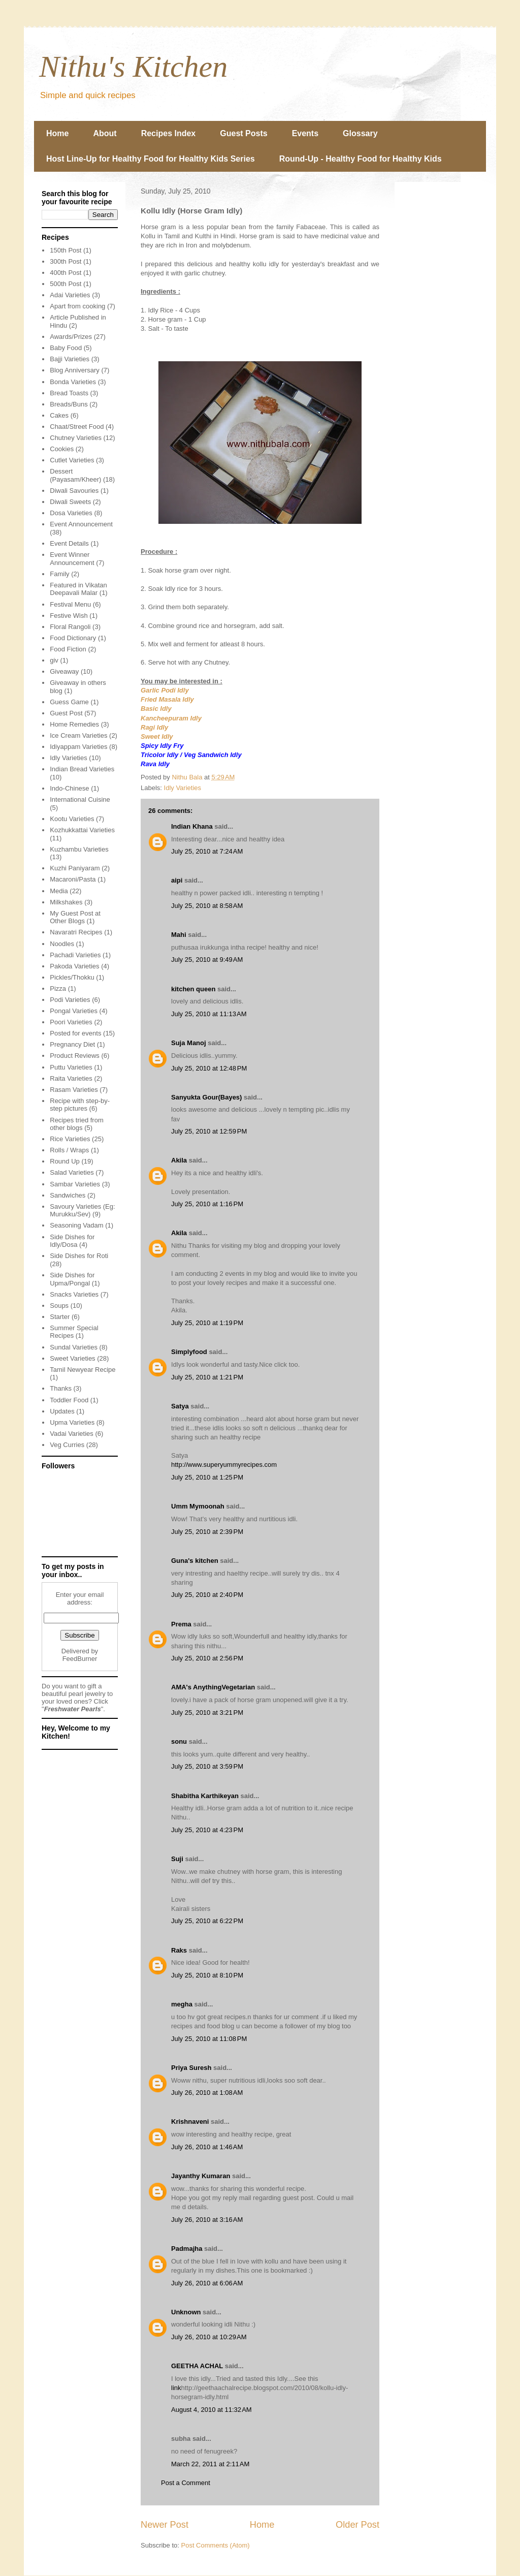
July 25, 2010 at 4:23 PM (207, 1830)
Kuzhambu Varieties (79, 849)
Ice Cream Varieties (78, 735)
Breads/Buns (68, 404)
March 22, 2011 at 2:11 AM (210, 2464)
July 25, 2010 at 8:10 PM (207, 1975)
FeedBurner (80, 1658)
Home (57, 133)
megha (181, 2004)
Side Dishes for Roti (79, 1256)
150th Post (65, 250)
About (104, 133)
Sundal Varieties (74, 1347)
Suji (177, 1859)
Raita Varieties (71, 1078)
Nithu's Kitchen (133, 66)
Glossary (360, 133)
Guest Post (66, 713)
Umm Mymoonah (197, 1506)
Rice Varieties (70, 1139)
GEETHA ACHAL (197, 2366)
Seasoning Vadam (76, 1225)
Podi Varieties (70, 999)
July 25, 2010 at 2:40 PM (207, 1594)
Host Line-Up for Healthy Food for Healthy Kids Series (150, 158)
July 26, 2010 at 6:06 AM (207, 2283)
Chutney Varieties (76, 438)
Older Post (357, 2525)
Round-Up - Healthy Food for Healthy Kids (360, 158)
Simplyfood (189, 1352)
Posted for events (75, 1033)
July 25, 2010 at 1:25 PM (207, 1477)
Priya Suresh (191, 2067)
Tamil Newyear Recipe (82, 1369)
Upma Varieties (72, 1422)
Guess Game (69, 702)
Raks (179, 1950)
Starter (60, 1317)
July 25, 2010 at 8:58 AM (207, 905)
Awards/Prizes (71, 336)
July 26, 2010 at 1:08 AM (207, 2092)
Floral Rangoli (70, 627)
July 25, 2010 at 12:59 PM (209, 1131)
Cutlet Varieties (72, 460)
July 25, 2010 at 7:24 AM (207, 851)
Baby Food (66, 348)
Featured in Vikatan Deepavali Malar (78, 589)
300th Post (65, 261)
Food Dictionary (73, 638)
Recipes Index (168, 133)
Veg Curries (67, 1445)
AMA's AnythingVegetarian (213, 1687)
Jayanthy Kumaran (200, 2176)
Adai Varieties (70, 295)
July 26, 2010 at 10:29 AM (209, 2337)
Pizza (58, 988)
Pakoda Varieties (74, 966)
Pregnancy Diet (72, 1044)
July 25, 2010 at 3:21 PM (207, 1712)
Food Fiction (68, 649)
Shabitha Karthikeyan (205, 1796)
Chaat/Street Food (77, 426)
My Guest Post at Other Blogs (75, 917)
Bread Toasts (69, 393)
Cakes (59, 415)
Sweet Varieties (72, 1358)
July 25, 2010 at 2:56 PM (207, 1658)
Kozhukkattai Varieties (82, 830)
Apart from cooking (77, 306)
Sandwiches (67, 1195)
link (176, 2388)
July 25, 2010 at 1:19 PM (207, 1323)
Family (59, 574)
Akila (179, 1160)
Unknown (186, 2312)
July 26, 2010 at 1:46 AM (207, 2147)
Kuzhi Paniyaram (75, 868)
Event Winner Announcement (72, 559)
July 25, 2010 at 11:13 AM (209, 1014)
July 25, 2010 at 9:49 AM (207, 959)
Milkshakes (66, 902)
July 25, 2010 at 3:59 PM (207, 1766)
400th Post (65, 272)
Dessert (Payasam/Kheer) (75, 475)
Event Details (69, 543)
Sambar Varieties (75, 1184)
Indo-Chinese (69, 788)
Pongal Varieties (74, 1011)
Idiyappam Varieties (78, 746)
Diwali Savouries (74, 490)
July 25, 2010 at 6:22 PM (207, 1921)
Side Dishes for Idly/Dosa (72, 1241)
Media (59, 891)
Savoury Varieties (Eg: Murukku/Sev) (82, 1210)
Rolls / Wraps (69, 1150)
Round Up (65, 1161)
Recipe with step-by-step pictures (80, 1105)
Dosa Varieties (71, 513)
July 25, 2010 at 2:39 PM (207, 1531)
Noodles (62, 944)
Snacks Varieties (74, 1294)
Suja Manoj (188, 1043)
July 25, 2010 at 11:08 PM (209, 2039)
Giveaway (64, 671)
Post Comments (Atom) (215, 2545)
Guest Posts (243, 133)
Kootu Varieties (72, 819)
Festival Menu (70, 604)
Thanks (61, 1388)
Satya (180, 1406)
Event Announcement (81, 524)
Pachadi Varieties (75, 955)
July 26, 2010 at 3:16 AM (207, 2219)
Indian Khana (192, 826)
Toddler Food (69, 1400)
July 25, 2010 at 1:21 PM (207, 1377)
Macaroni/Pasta (72, 879)
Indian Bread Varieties (82, 769)
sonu (179, 1741)
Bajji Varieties (69, 359)
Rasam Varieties (74, 1089)
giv (54, 660)
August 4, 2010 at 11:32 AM (211, 2409)
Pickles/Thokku (72, 977)
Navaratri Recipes (76, 932)
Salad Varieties (71, 1172)
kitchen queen (193, 989)
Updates (62, 1411)
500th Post (65, 284)
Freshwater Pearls (72, 1709)
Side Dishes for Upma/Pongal (72, 1279)
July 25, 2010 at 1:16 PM (207, 1204)
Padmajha (186, 2248)
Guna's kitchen (194, 1560)
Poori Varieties (71, 1022)
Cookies (62, 449)
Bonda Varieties (73, 382)
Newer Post (164, 2525)
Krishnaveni (190, 2121)
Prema (181, 1624)
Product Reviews (75, 1055)
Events (305, 133)
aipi (176, 880)
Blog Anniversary (75, 370)
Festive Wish (68, 615)
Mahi (178, 934)
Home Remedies (74, 724)
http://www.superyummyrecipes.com (224, 1464)
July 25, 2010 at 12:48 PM (209, 1068)
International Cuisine (80, 799)
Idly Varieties (182, 788)
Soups (59, 1305)
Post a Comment (185, 2483)
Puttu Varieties (71, 1067)
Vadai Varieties (71, 1433)
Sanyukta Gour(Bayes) (206, 1097)
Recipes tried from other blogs (76, 1124)
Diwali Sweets (70, 502)
